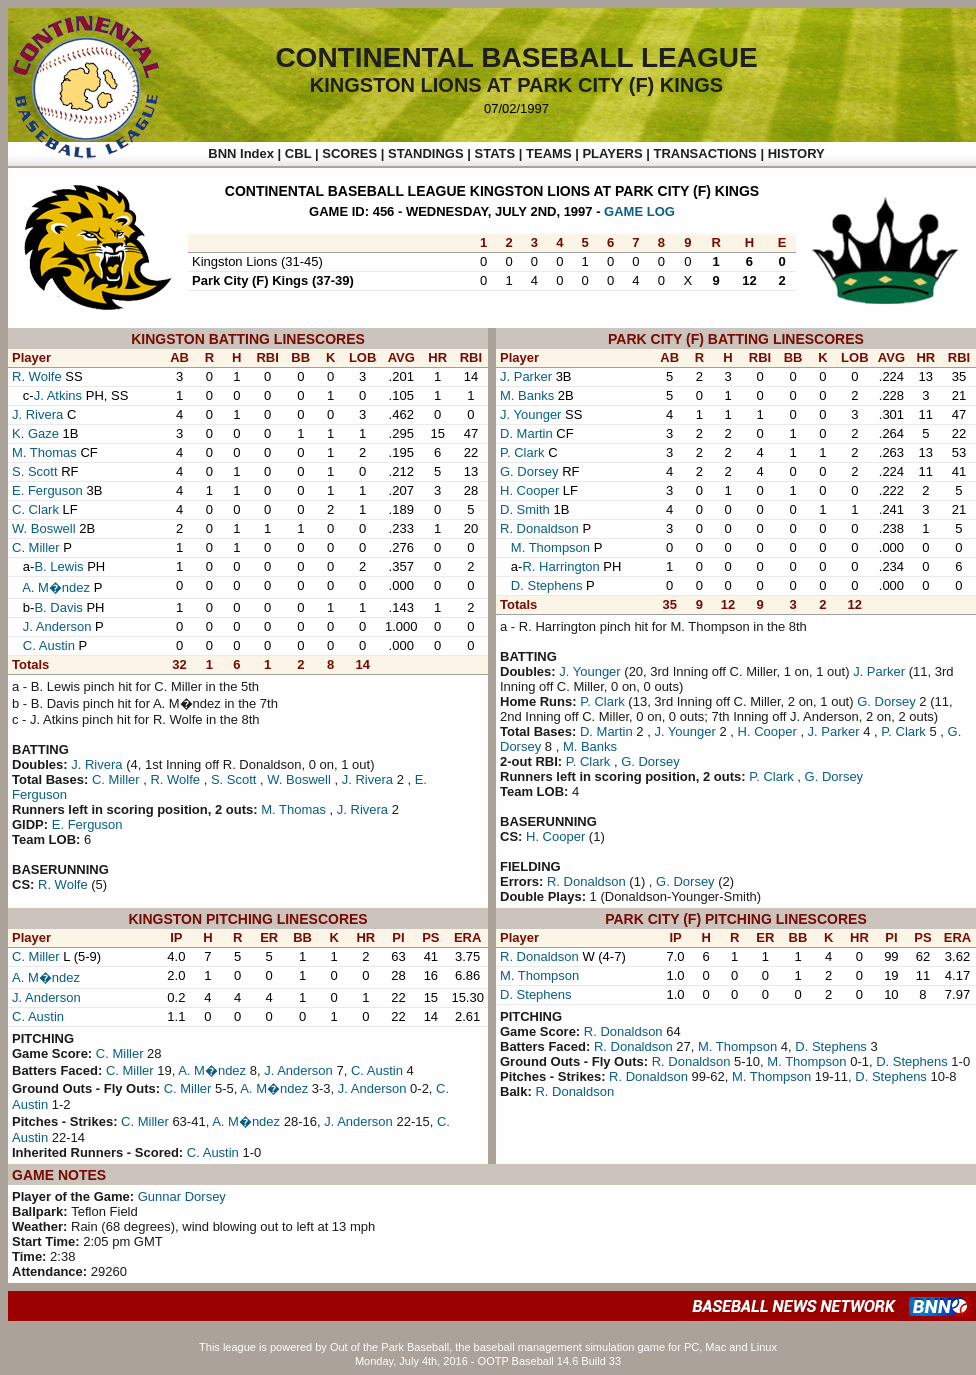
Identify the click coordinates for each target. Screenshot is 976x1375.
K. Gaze (35, 433)
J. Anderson (57, 626)
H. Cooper (529, 490)
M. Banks (527, 395)
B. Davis (58, 607)
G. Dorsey (529, 471)
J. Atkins (58, 395)
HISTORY (796, 153)
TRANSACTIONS (705, 153)
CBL (298, 153)
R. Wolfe (37, 376)
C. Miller (36, 547)
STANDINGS (426, 153)
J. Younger (530, 414)
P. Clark (522, 452)
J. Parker (526, 376)
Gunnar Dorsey (182, 1196)
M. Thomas (44, 452)
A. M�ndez (56, 587)
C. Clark (35, 509)
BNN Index (241, 153)
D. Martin (526, 433)
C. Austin (49, 645)
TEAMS (549, 153)
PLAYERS (612, 153)
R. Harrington (560, 566)
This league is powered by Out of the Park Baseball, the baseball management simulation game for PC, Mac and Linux (488, 1347)
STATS (494, 153)
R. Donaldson (539, 528)
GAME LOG (639, 211)
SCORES (349, 153)
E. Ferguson (47, 490)
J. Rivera (37, 414)
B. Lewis (58, 566)
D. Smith (525, 509)
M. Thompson (550, 547)
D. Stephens (547, 585)
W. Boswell (44, 528)
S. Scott (35, 471)
